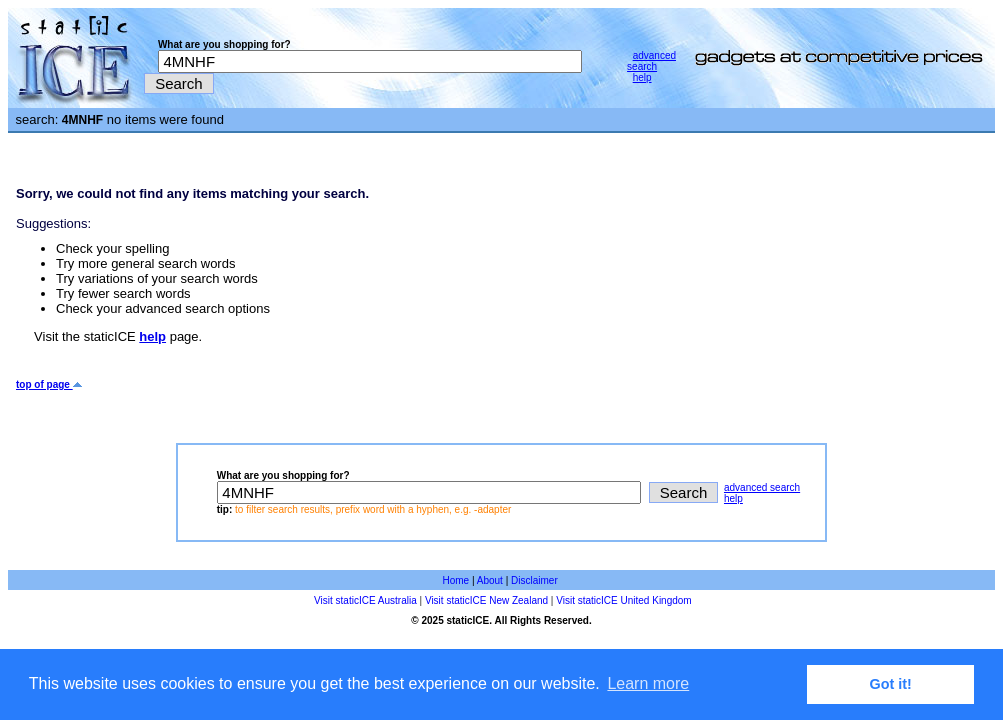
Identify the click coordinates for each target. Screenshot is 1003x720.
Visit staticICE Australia (365, 600)
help (642, 77)
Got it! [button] (891, 684)
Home (455, 580)
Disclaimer (534, 580)
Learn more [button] (648, 683)
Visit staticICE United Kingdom (623, 600)
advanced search (651, 61)
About (490, 580)
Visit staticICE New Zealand (486, 600)
